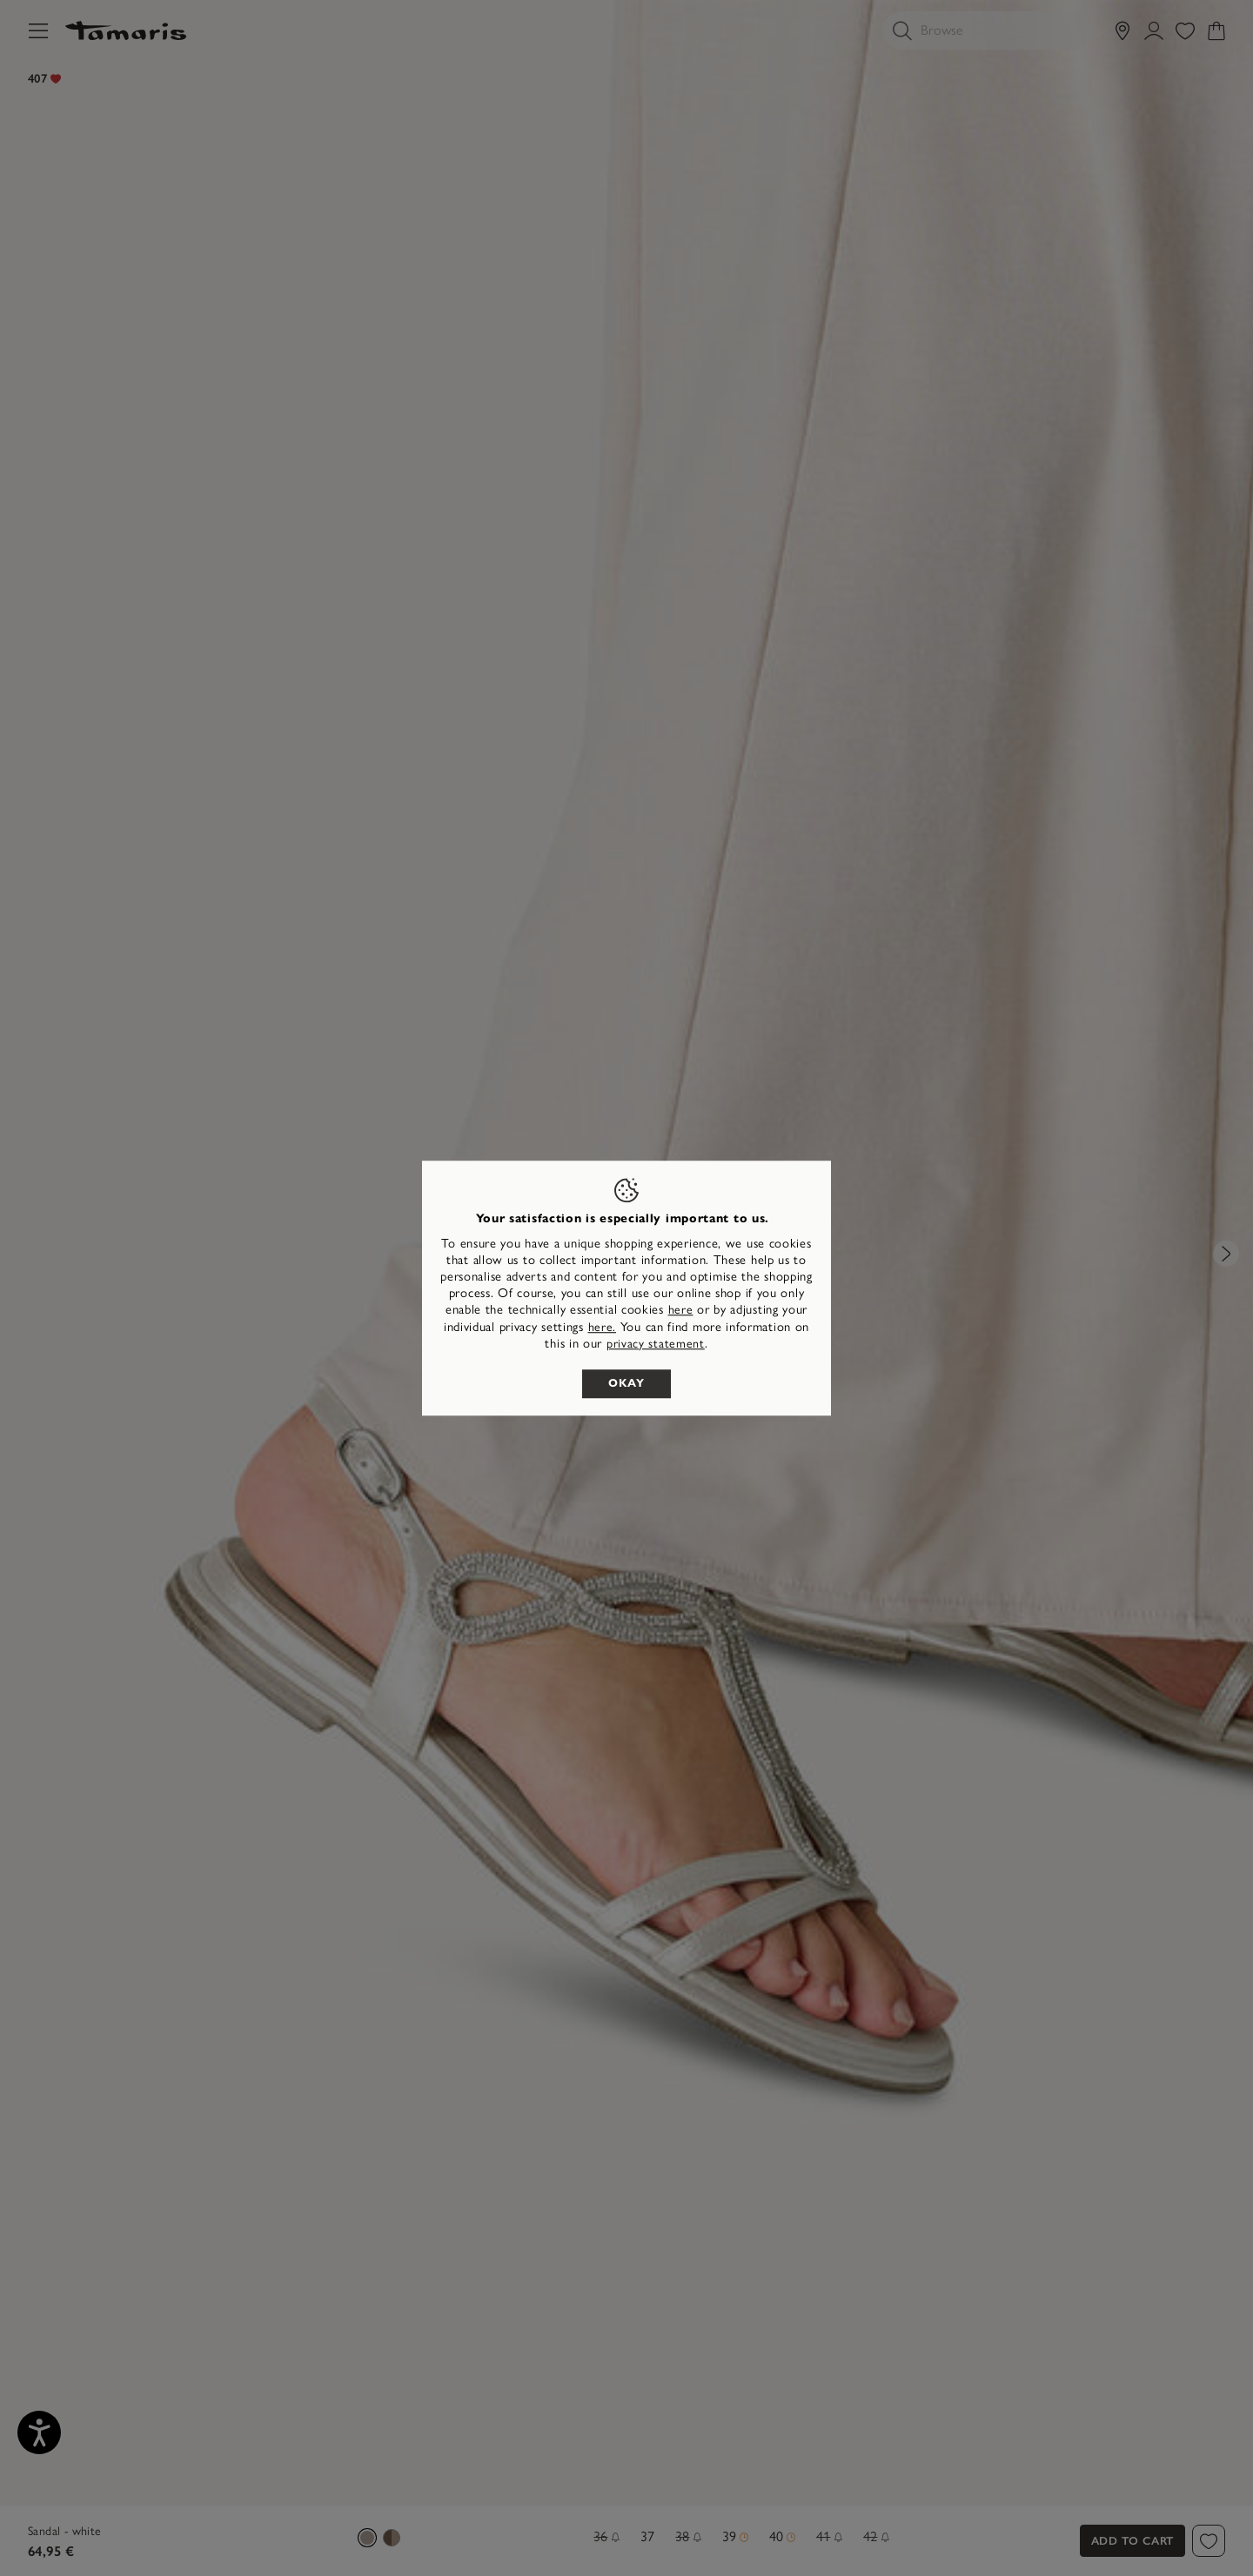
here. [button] (602, 1327)
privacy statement (655, 1343)
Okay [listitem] (626, 1383)
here (681, 1310)
